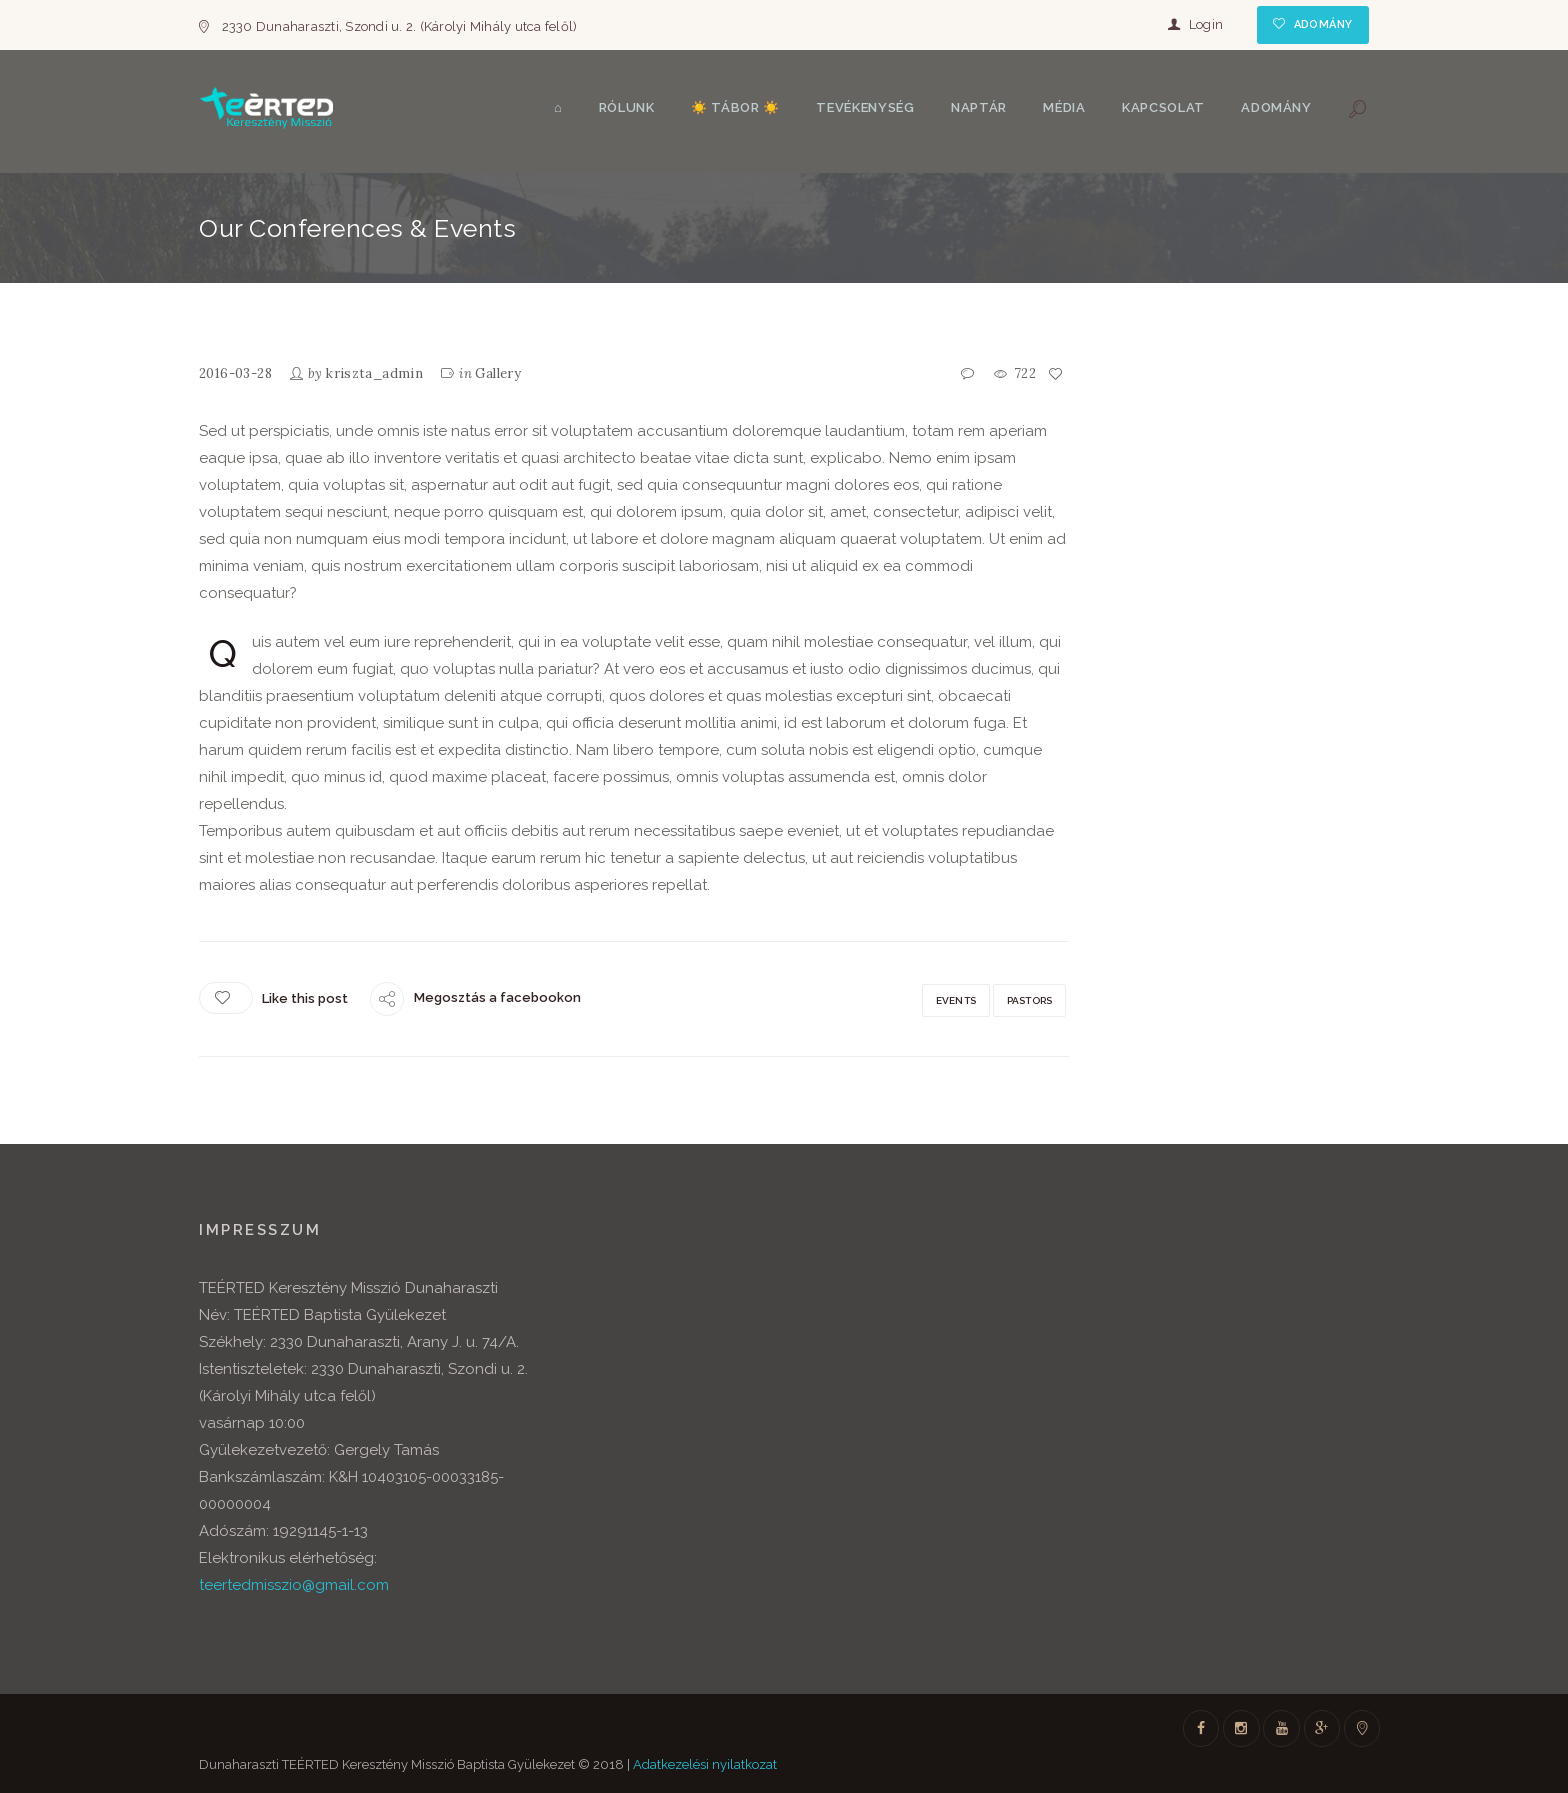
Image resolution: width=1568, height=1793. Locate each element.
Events (956, 1000)
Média (1064, 107)
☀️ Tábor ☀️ (735, 107)
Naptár (979, 107)
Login (1206, 24)
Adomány (1323, 24)
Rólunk (627, 107)
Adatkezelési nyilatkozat (705, 1764)
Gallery (498, 373)
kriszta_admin (374, 373)
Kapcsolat (1163, 107)
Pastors (1029, 1000)
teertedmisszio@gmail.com (294, 1585)
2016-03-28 (235, 373)
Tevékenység (865, 107)
